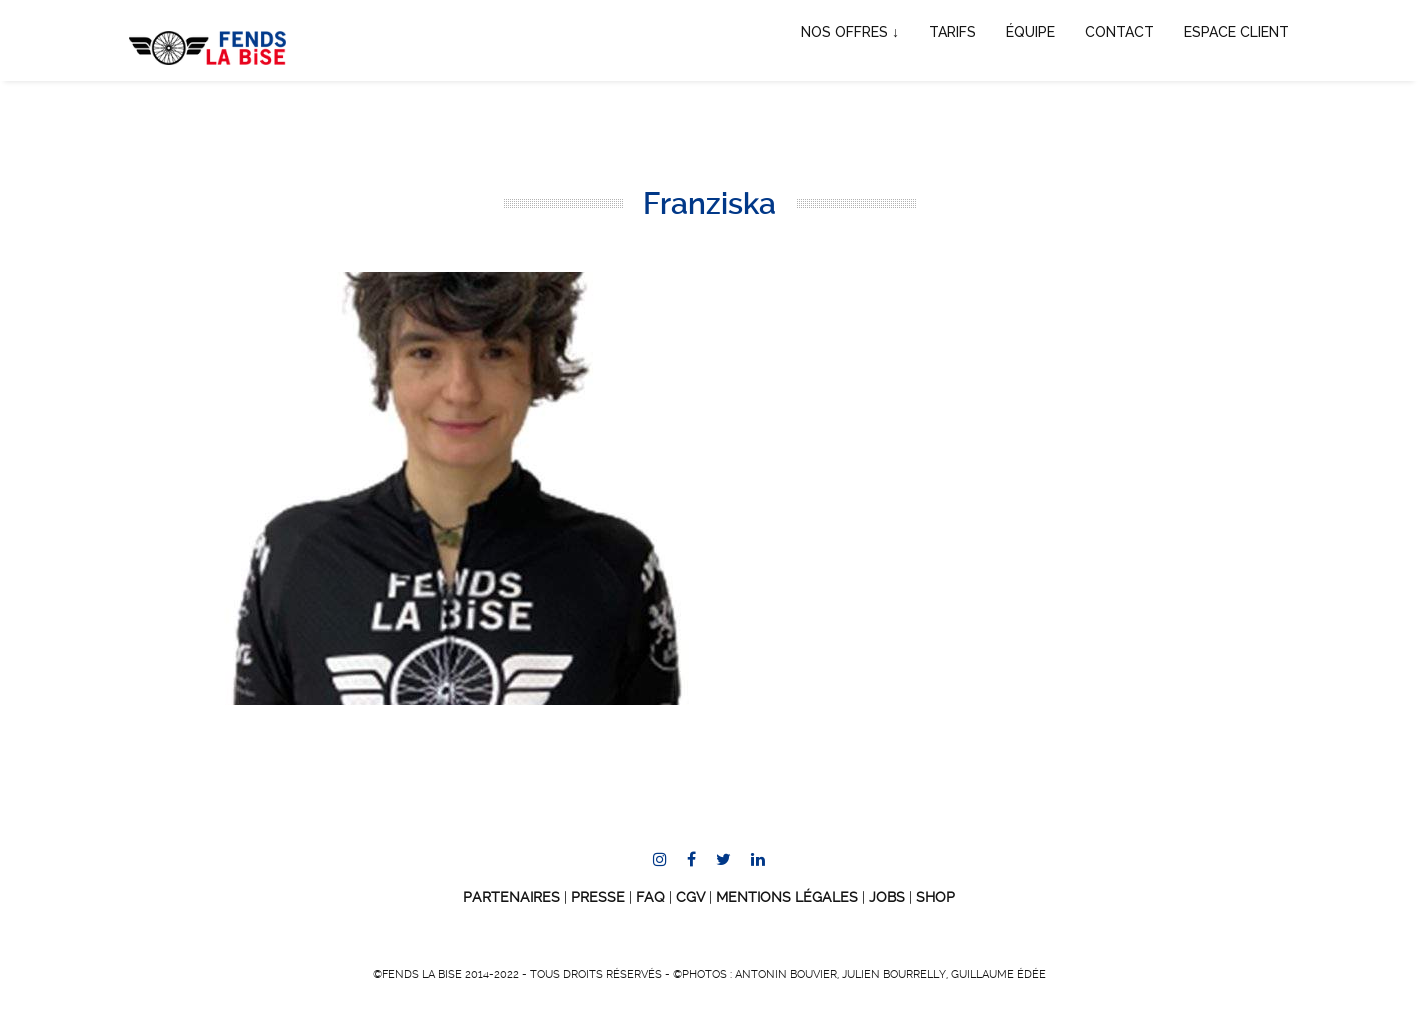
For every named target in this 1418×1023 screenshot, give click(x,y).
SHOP (935, 897)
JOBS (887, 897)
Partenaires (511, 897)
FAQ (650, 897)
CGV (690, 897)
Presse (598, 897)
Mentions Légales (787, 897)
